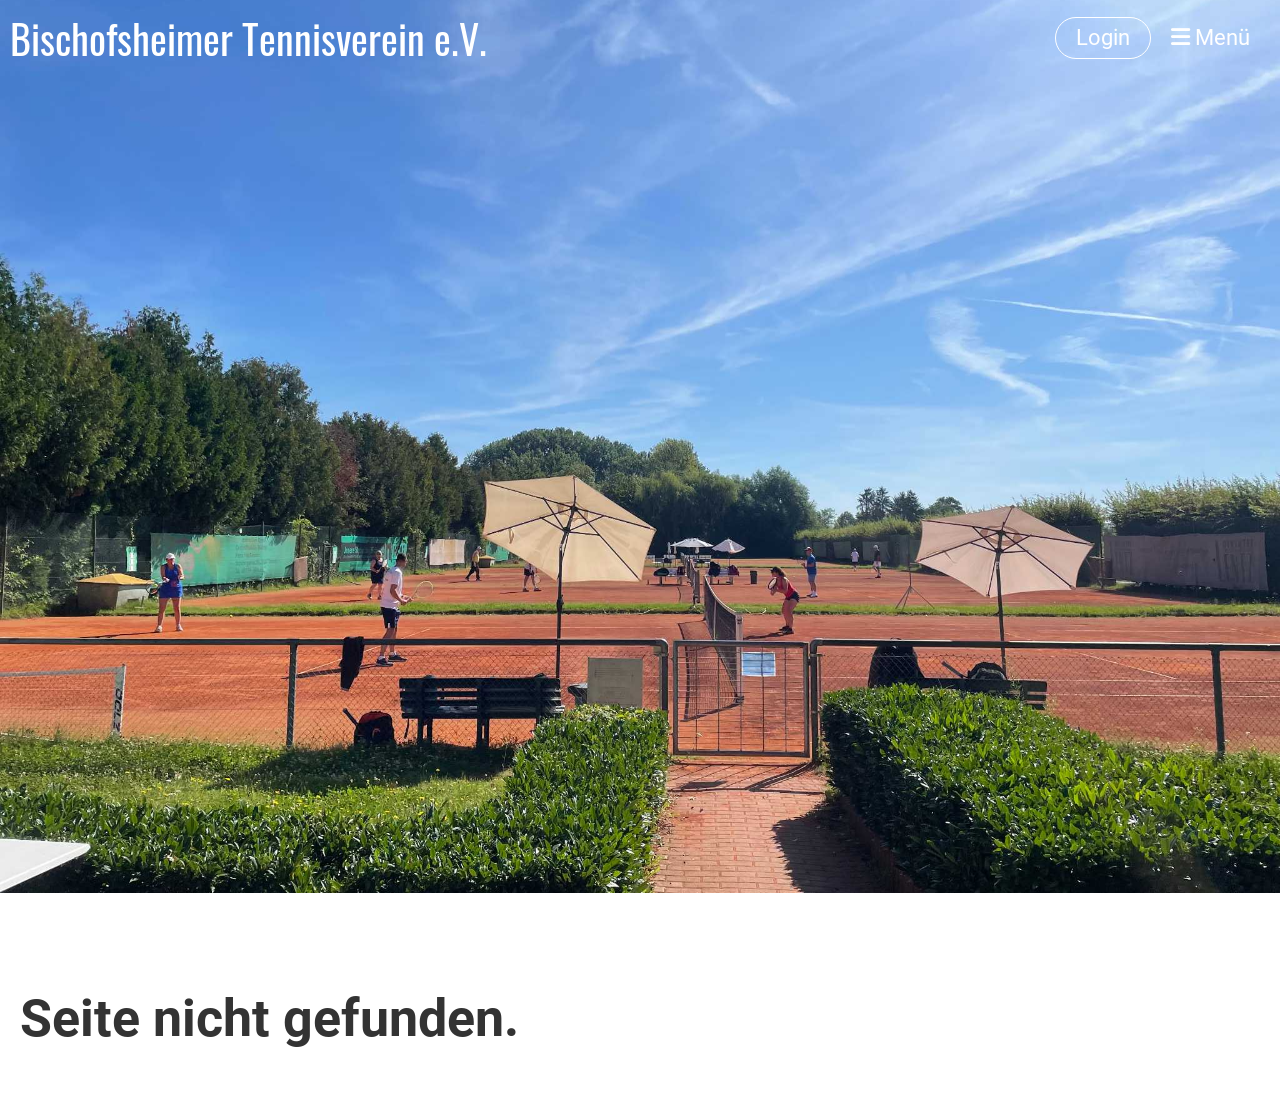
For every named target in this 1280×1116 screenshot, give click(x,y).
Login (1103, 37)
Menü (1210, 37)
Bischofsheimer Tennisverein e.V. (248, 38)
